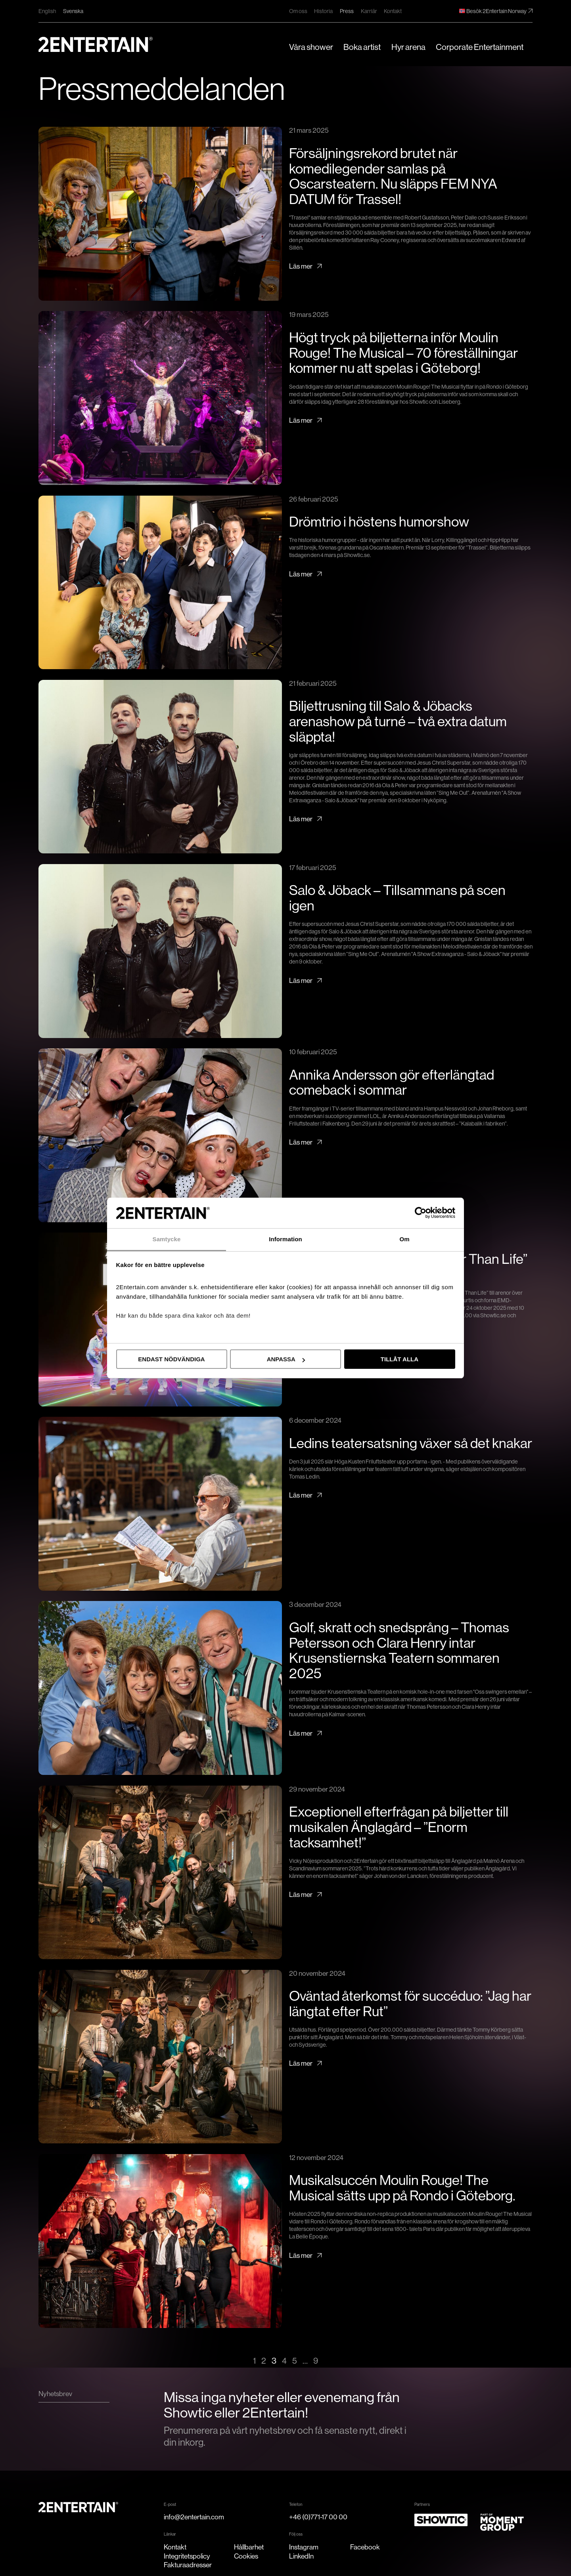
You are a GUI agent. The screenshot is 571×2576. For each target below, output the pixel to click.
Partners (422, 2504)
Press (347, 11)
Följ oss (296, 2534)
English (47, 11)
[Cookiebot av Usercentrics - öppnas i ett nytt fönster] (420, 1213)
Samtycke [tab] (167, 1239)
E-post (170, 2504)
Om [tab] (404, 1239)
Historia (323, 11)
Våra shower (311, 47)
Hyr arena (408, 47)
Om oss (298, 11)
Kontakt (393, 11)
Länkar (170, 2534)
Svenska (73, 11)
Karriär (369, 11)
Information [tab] (285, 1239)
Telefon (296, 2504)
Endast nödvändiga (171, 1359)
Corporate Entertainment (479, 47)
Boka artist (362, 47)
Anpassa (286, 1359)
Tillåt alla (399, 1359)
